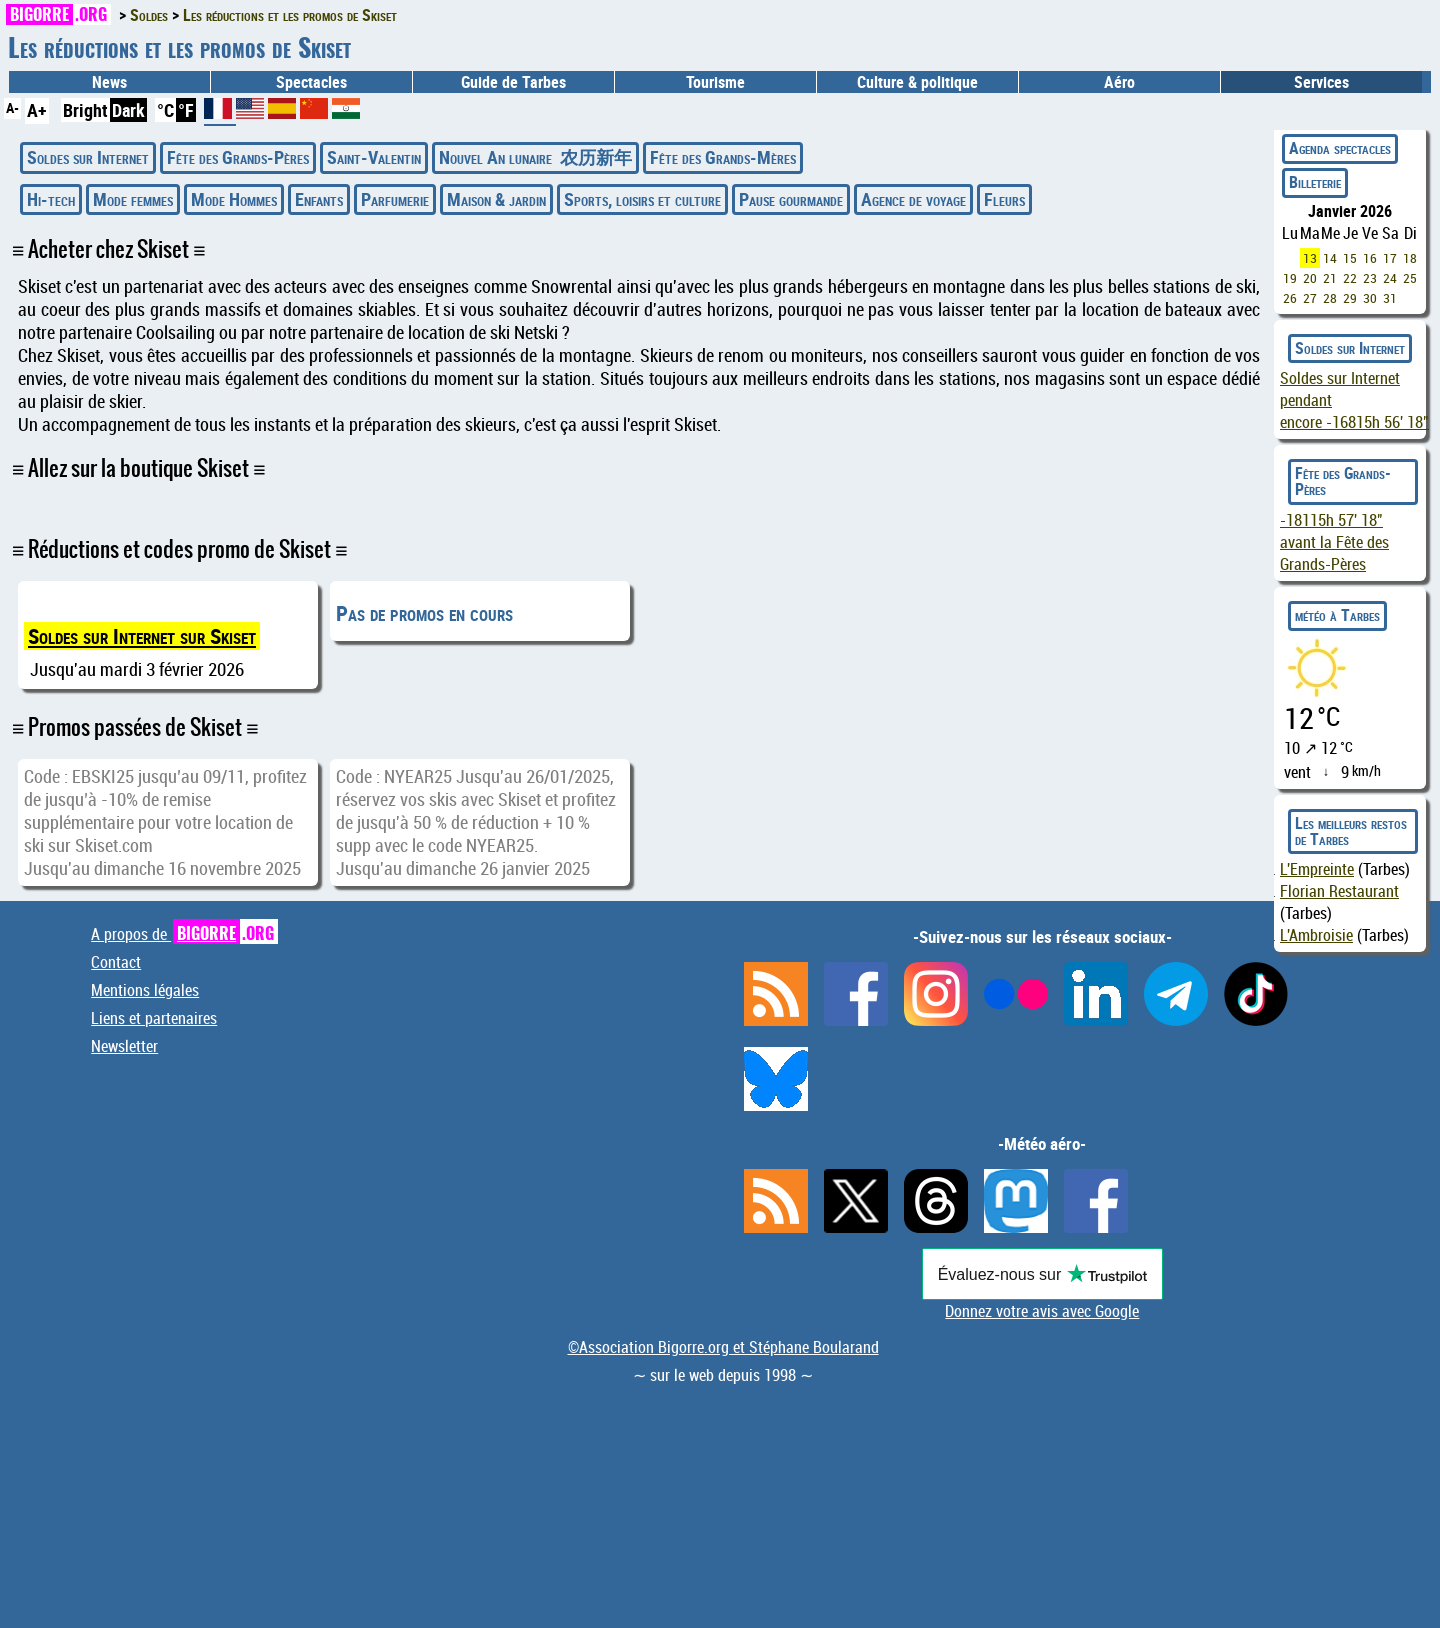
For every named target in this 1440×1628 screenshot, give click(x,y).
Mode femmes (133, 199)
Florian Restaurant (1339, 891)
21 (1330, 278)
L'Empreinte (1317, 869)
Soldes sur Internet (88, 157)
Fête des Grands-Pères (238, 157)
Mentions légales (145, 990)
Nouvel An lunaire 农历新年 (535, 157)
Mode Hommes (234, 199)
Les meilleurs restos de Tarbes (1351, 831)
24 (1390, 278)
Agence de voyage (913, 199)
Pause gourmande (791, 199)
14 (1330, 258)
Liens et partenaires (154, 1018)
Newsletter (124, 1046)
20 (1310, 278)
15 (1350, 258)
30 (1370, 298)
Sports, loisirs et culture (642, 199)
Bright (85, 110)
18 (1410, 258)
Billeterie (1315, 182)
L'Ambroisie (1316, 935)
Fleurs (1004, 199)
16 (1370, 258)
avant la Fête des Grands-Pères (1334, 542)
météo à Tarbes (1337, 615)
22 (1350, 278)
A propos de (184, 934)
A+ (37, 110)
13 (1310, 258)
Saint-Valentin (374, 157)
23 (1370, 278)
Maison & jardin (496, 199)
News (109, 82)
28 (1330, 298)
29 (1350, 298)
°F (186, 110)
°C (165, 110)
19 (1290, 278)
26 (1290, 298)
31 (1390, 298)
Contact (116, 962)
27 (1310, 298)
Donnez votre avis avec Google (1042, 1311)
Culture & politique (917, 82)
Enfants (319, 199)
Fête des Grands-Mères (723, 157)
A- (12, 107)
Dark (128, 110)
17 (1390, 258)
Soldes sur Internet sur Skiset (142, 636)
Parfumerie (395, 199)
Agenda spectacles (1340, 148)
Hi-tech (51, 199)
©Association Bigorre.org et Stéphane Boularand (723, 1347)
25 (1410, 278)
